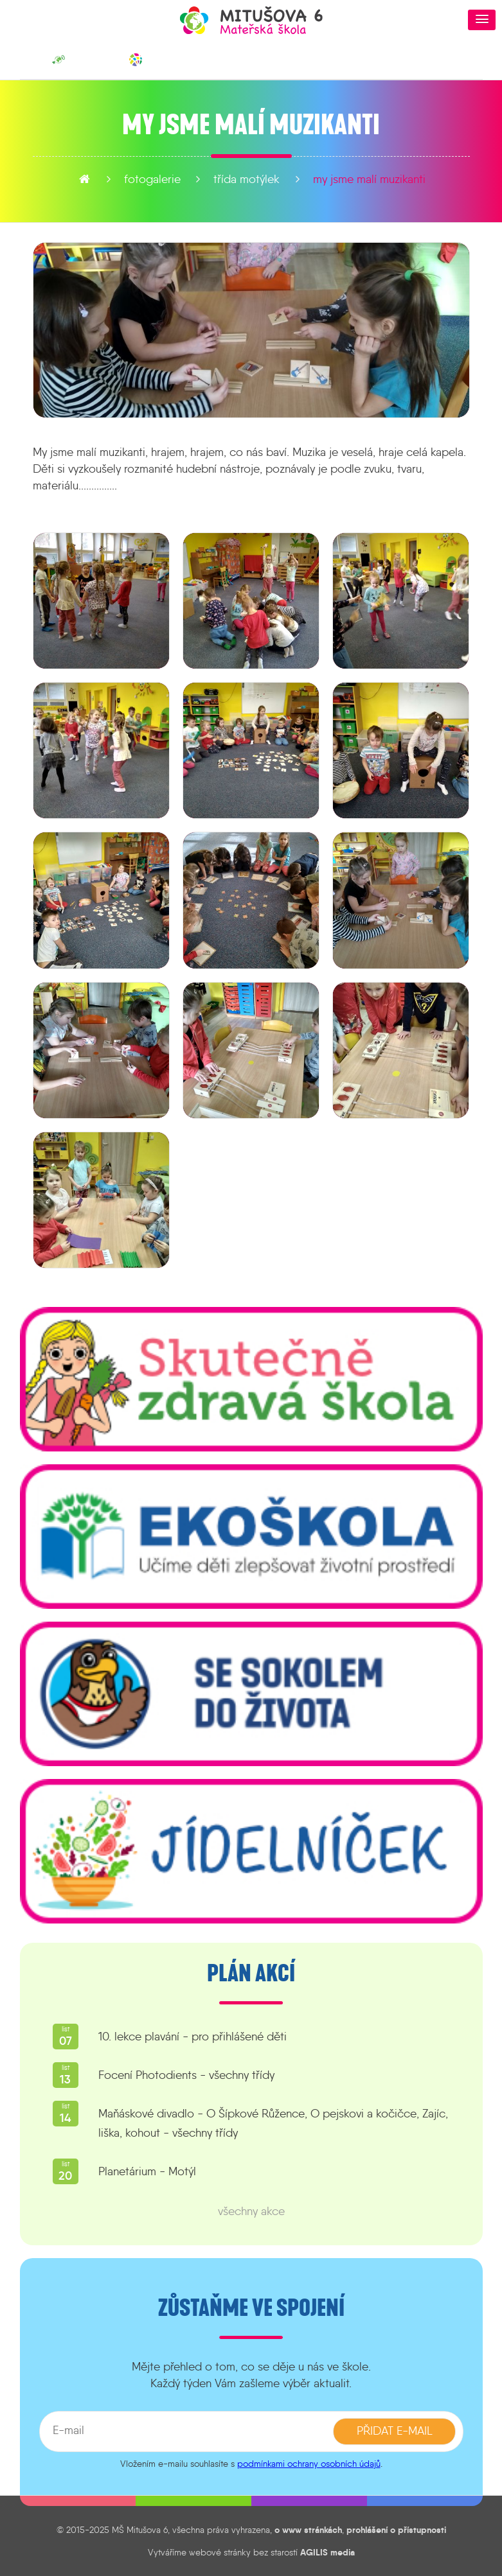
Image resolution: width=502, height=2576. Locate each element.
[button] (482, 20)
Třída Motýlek (246, 179)
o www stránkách (308, 2530)
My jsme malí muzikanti (369, 179)
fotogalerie (152, 179)
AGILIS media (327, 2552)
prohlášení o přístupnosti (396, 2530)
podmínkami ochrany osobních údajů (309, 2463)
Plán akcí (251, 1974)
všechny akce (251, 2211)
